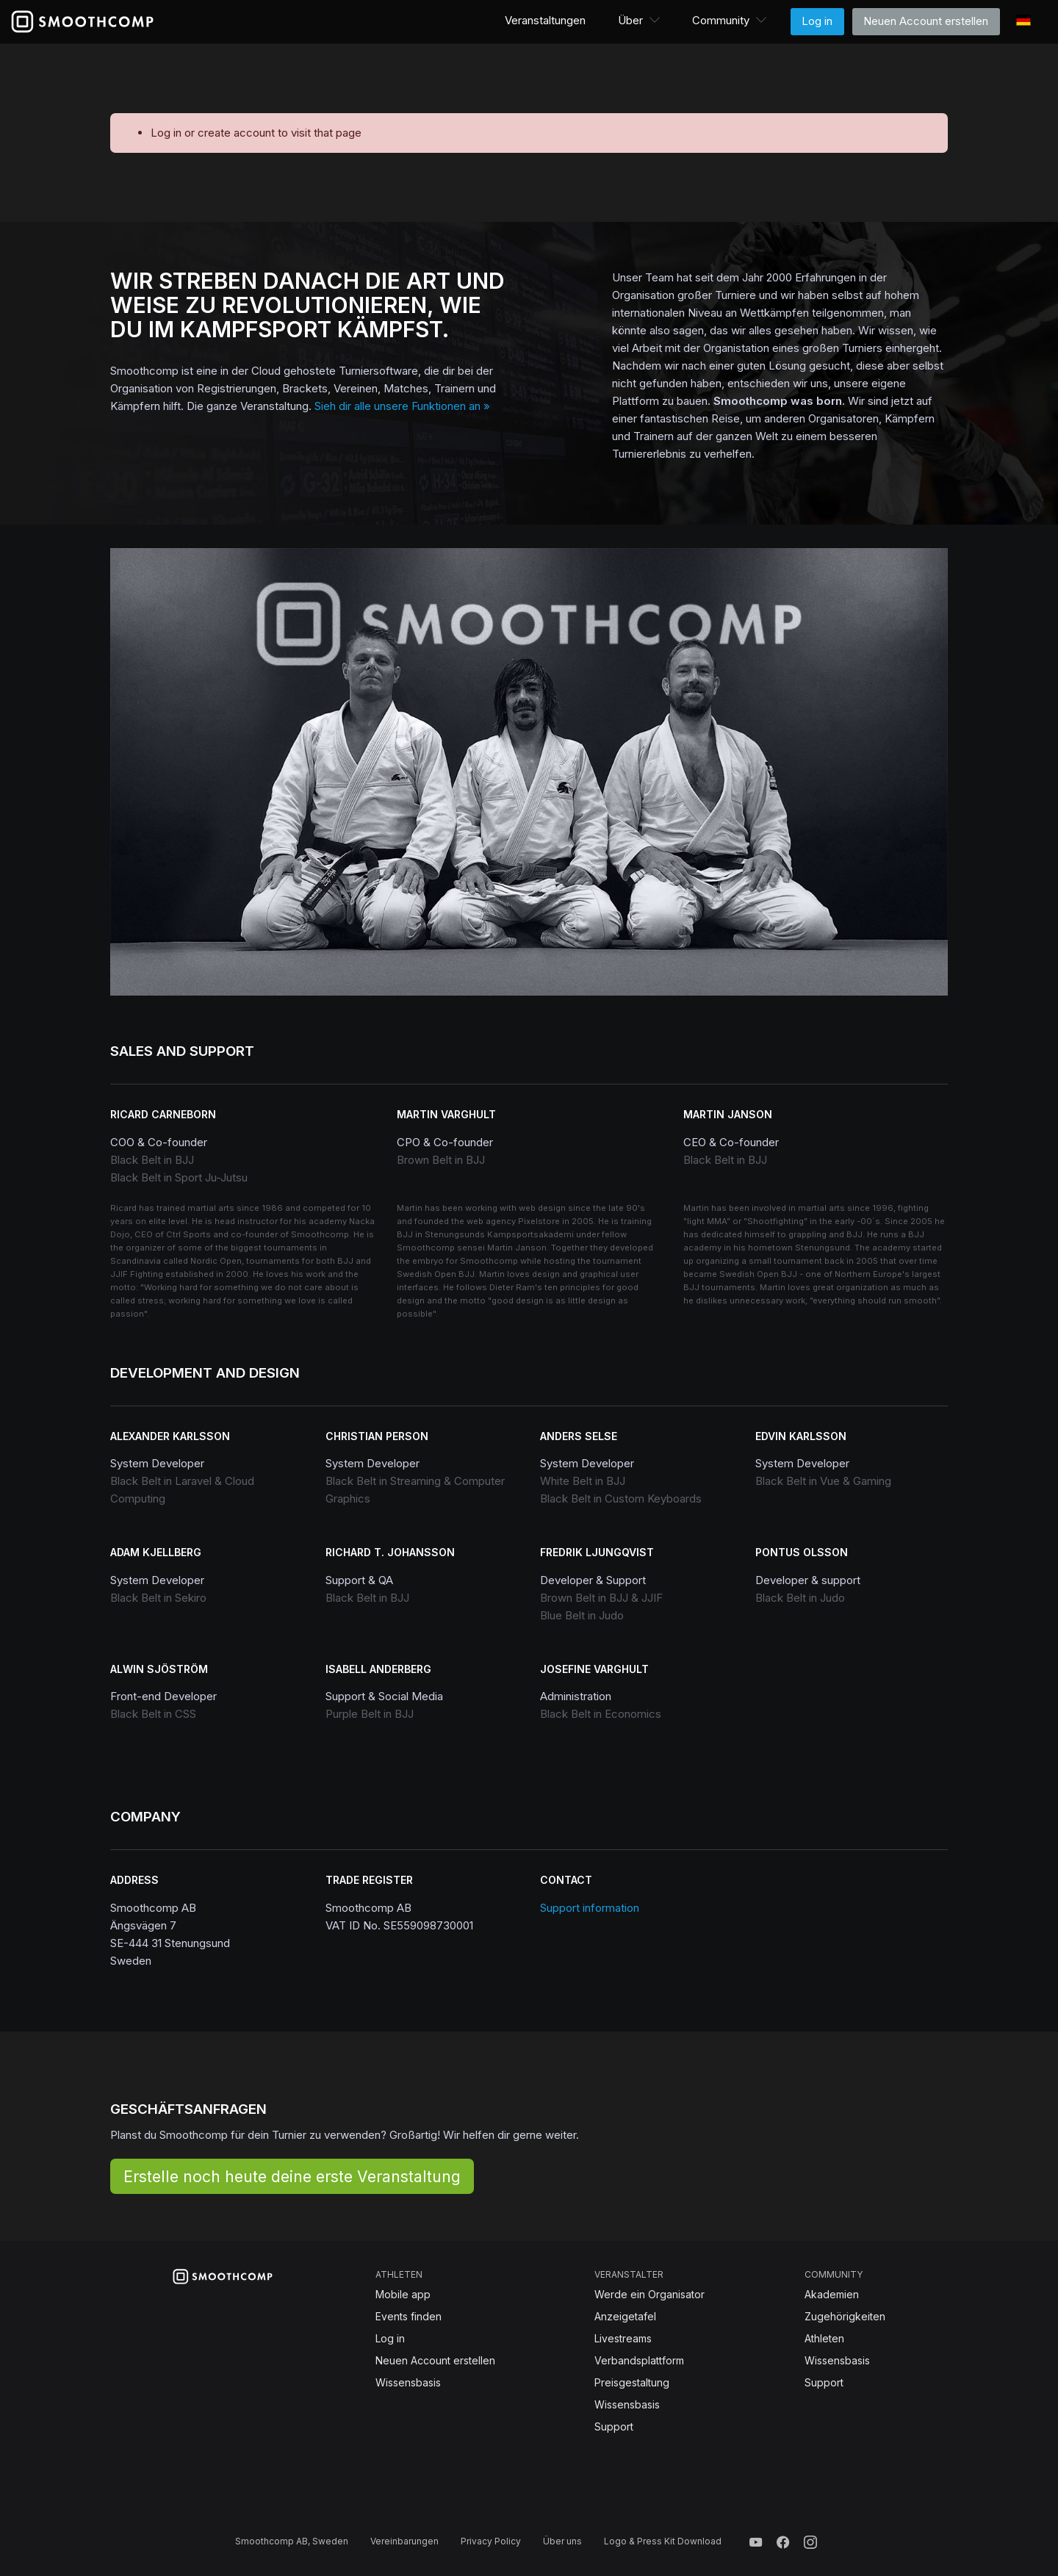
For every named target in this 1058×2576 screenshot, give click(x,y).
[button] (639, 20)
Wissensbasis (408, 2382)
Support (613, 2426)
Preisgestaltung (631, 2382)
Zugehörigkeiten (845, 2316)
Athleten (824, 2338)
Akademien (832, 2294)
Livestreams (623, 2338)
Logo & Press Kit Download (662, 2541)
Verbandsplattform (639, 2360)
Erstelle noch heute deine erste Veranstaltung (292, 2176)
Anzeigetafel (625, 2316)
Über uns (562, 2541)
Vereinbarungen (404, 2541)
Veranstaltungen (545, 20)
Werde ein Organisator (649, 2294)
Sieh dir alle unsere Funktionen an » (402, 406)
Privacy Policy (491, 2541)
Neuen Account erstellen (925, 21)
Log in (817, 21)
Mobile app (403, 2294)
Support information (589, 1908)
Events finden (408, 2316)
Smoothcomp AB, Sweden (291, 2541)
